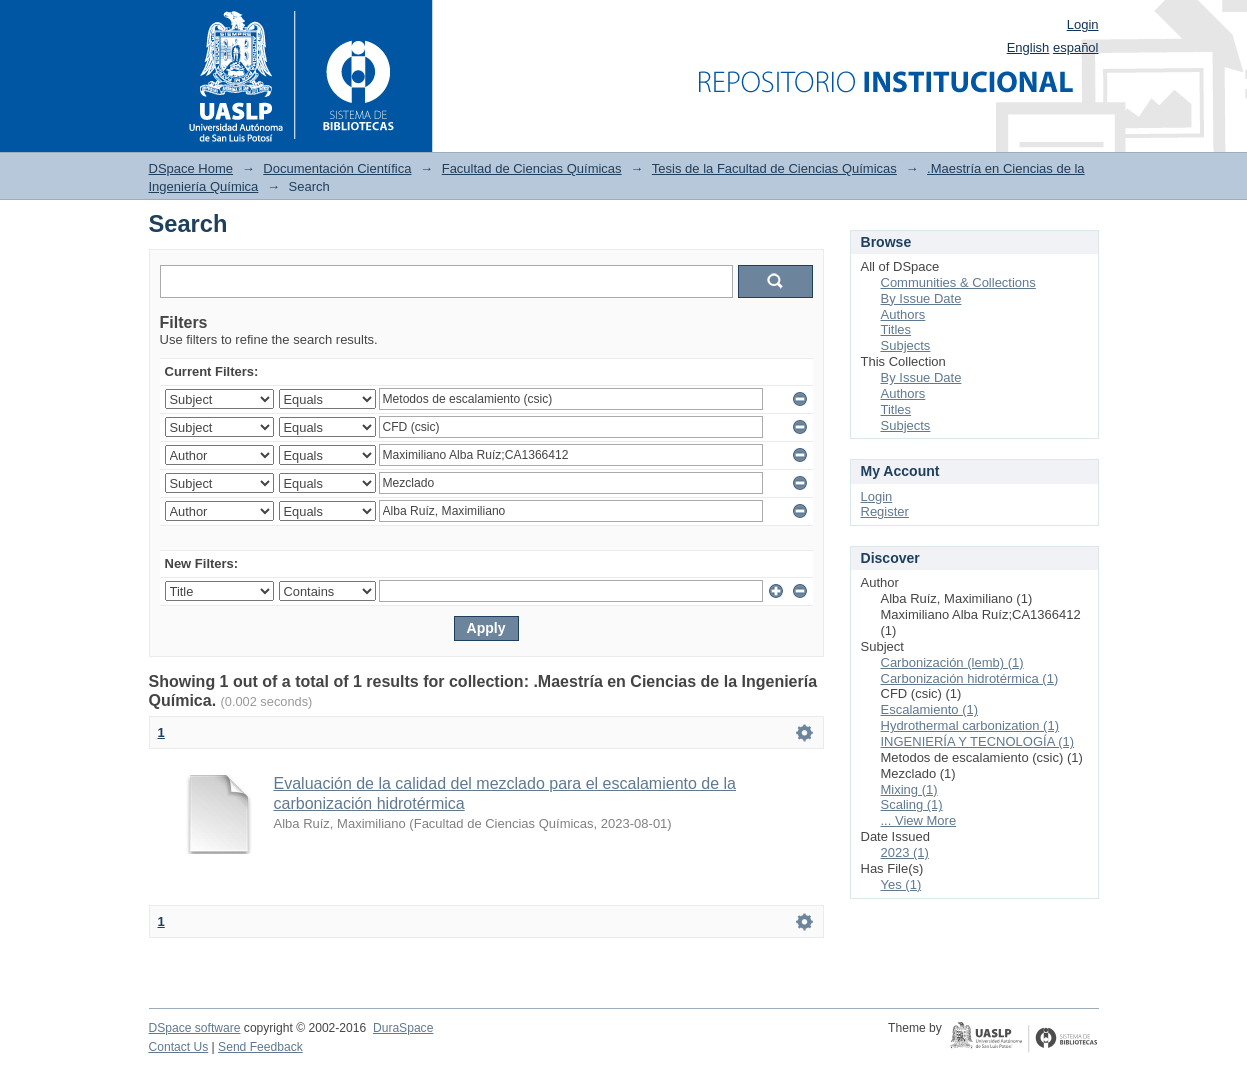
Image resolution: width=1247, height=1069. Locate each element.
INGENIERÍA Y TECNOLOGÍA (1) (978, 741)
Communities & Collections (958, 282)
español (1076, 47)
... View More (919, 820)
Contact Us (179, 1047)
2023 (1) (905, 852)
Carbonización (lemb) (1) (952, 662)
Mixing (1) (909, 789)
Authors (903, 314)
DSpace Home (191, 168)
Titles (896, 329)
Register (885, 511)
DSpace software (195, 1028)
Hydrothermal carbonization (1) (970, 725)
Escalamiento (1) (930, 709)
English (1028, 47)
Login (1083, 24)
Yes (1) (901, 884)
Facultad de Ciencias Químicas (532, 168)
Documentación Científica (337, 168)
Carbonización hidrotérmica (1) (970, 678)
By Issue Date (921, 298)
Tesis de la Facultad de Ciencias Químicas (774, 168)
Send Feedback (260, 1047)
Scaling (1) (912, 804)
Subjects (906, 345)
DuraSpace (403, 1028)
